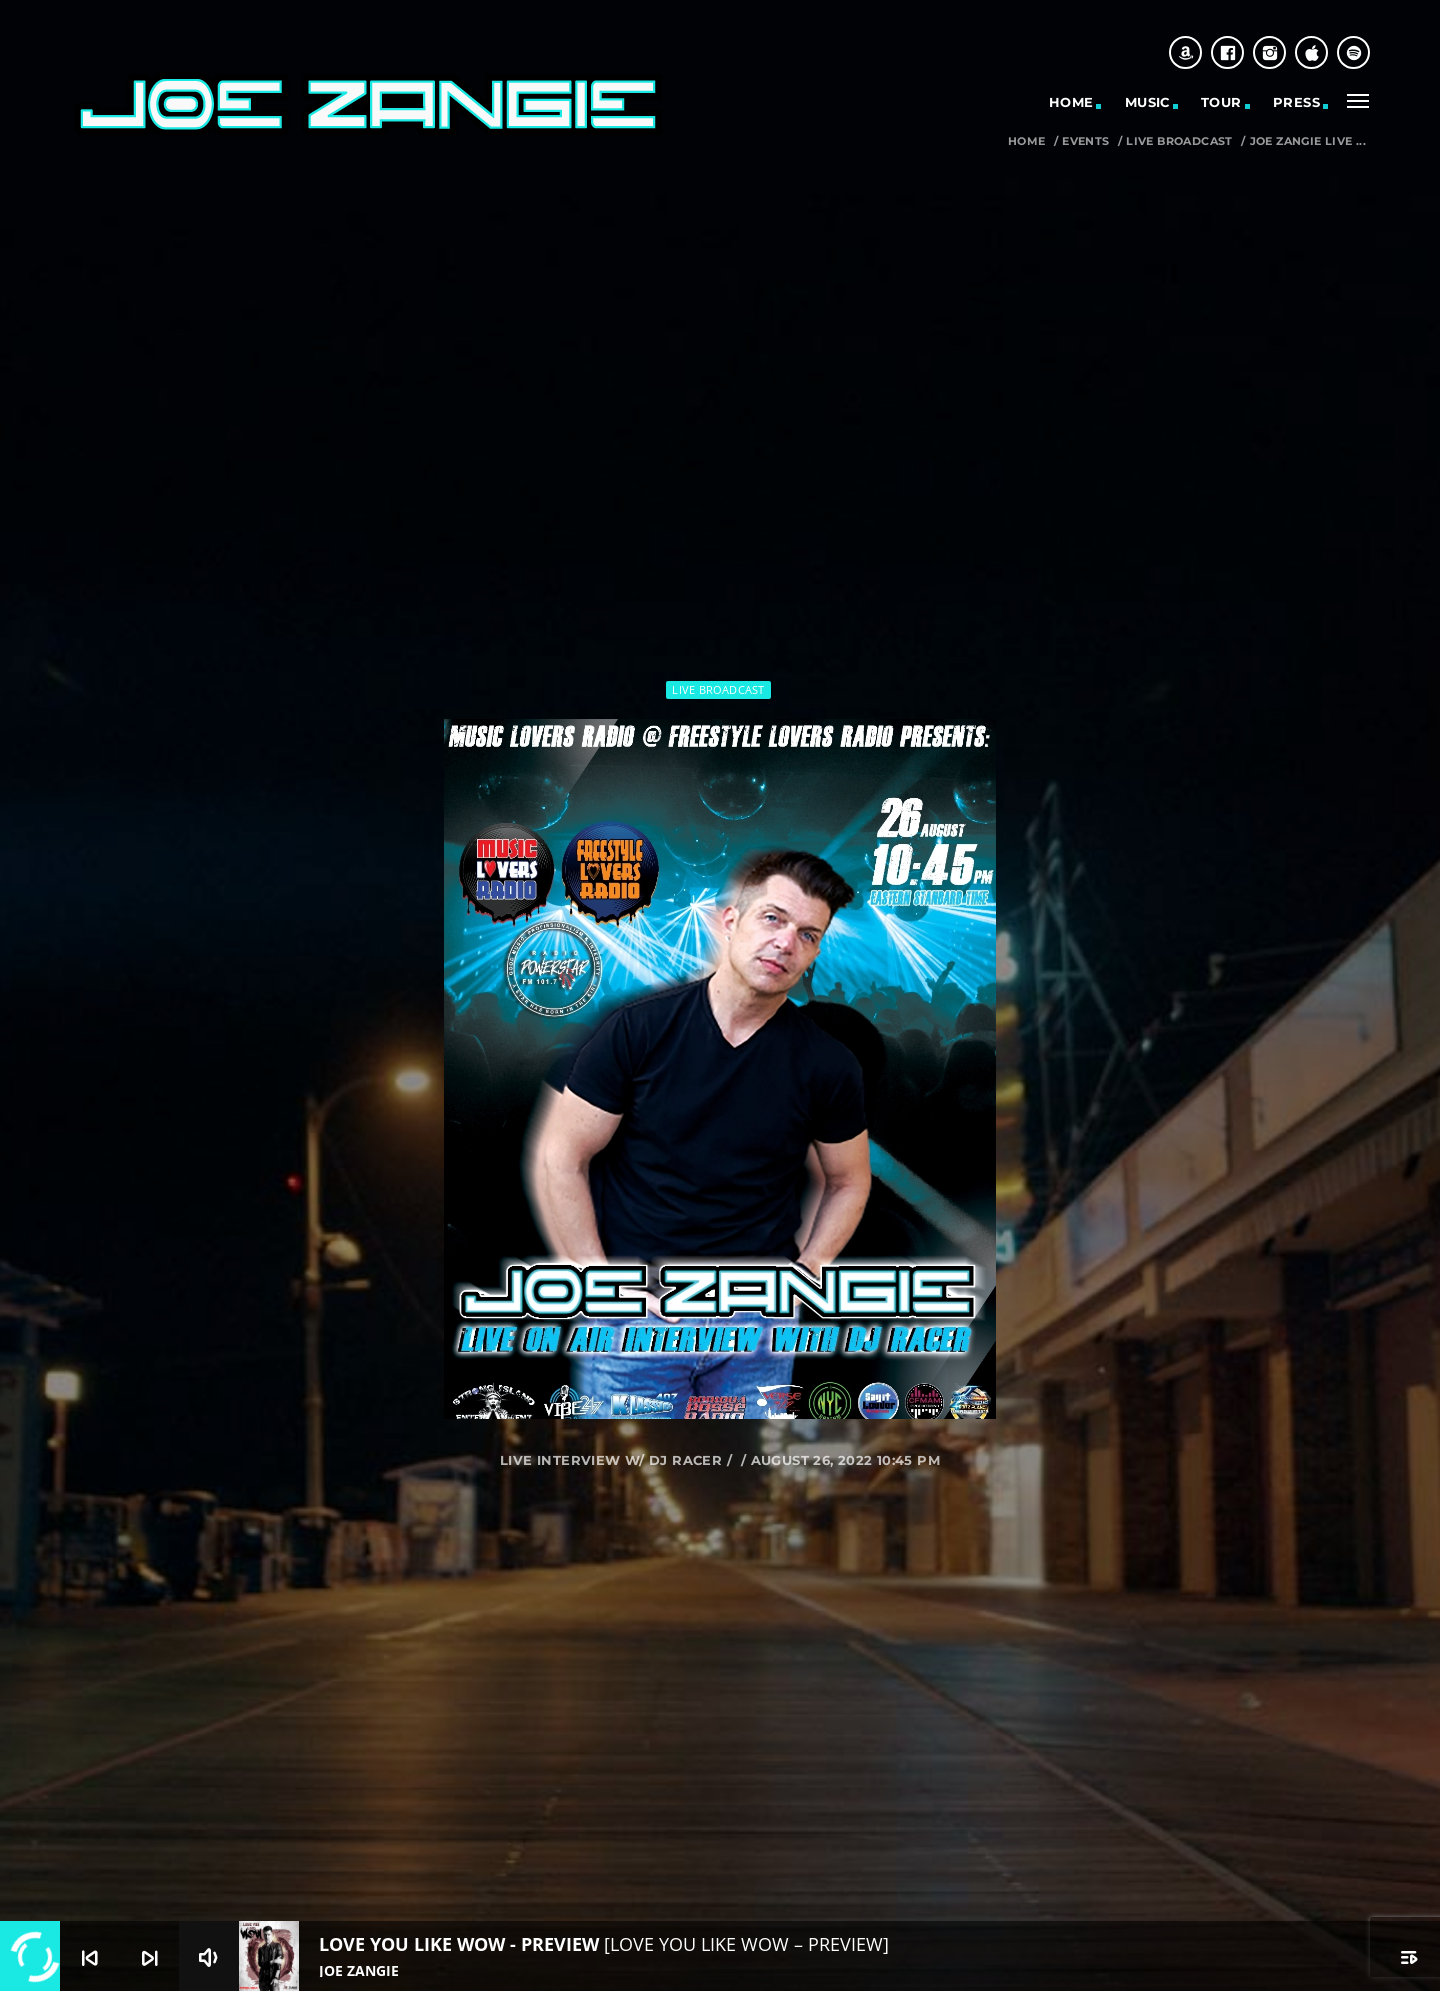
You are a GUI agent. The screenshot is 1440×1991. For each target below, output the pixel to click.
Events (1085, 141)
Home (1027, 141)
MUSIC (1147, 102)
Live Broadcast (1179, 141)
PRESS (1296, 102)
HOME (1071, 102)
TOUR (1221, 102)
